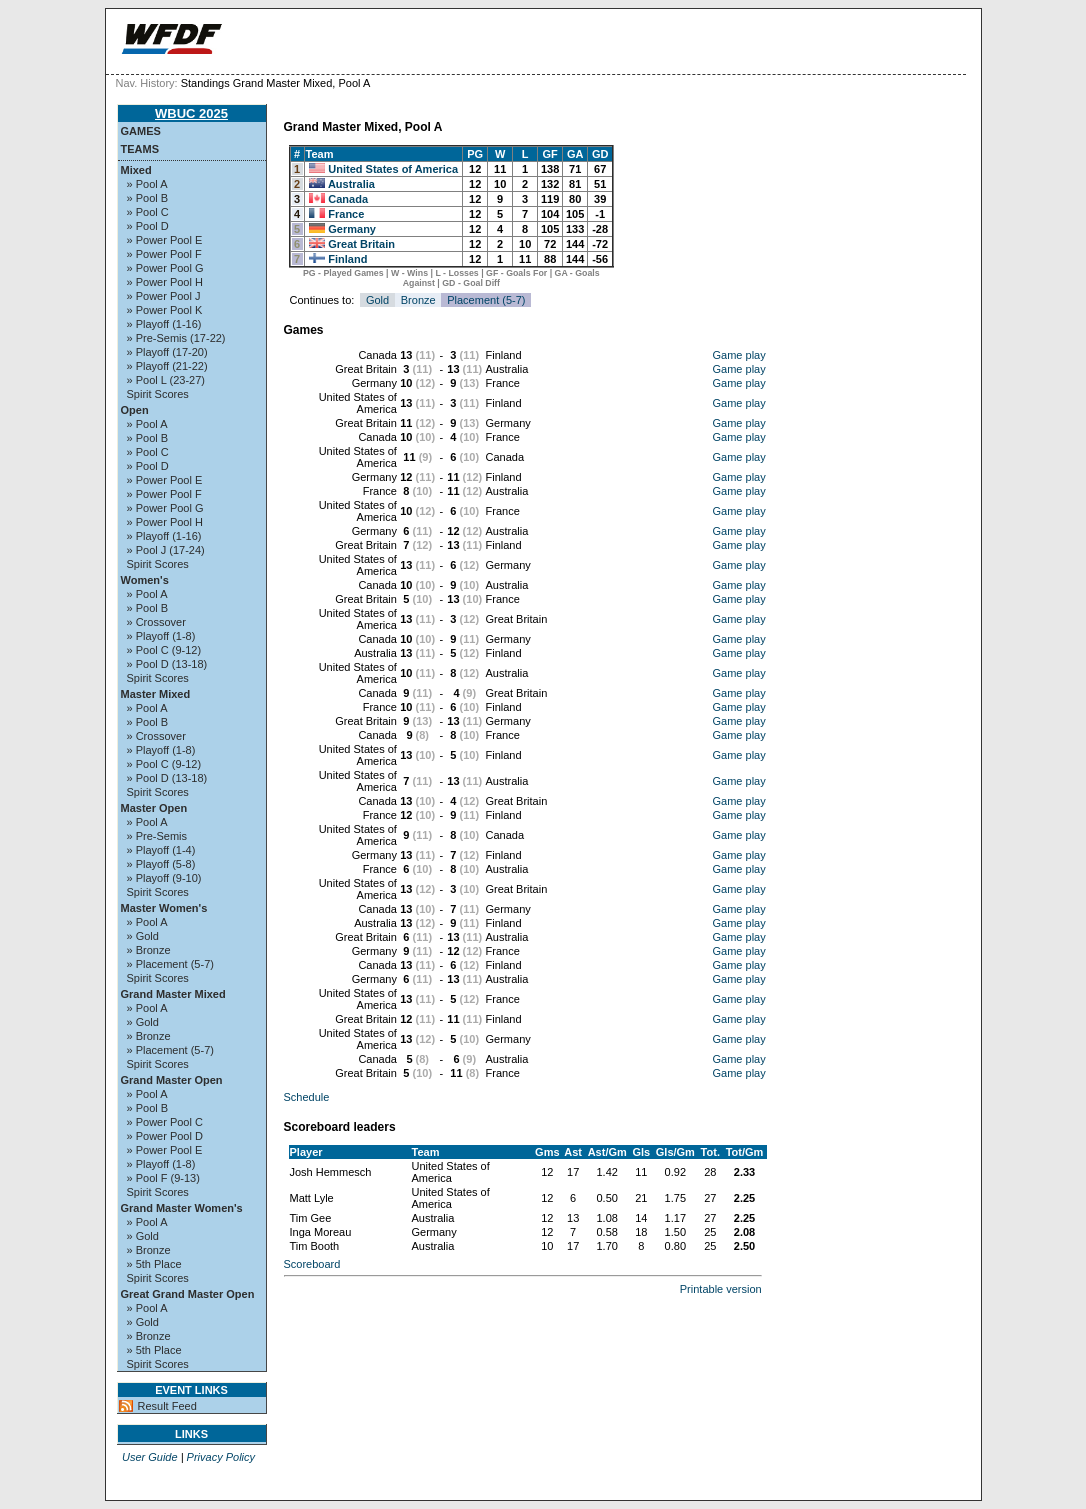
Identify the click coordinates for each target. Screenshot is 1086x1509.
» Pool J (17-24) (166, 550)
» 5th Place (154, 1264)
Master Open (154, 808)
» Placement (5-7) (170, 964)
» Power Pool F (164, 254)
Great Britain (361, 244)
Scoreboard (312, 1264)
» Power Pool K (165, 310)
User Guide (150, 1457)
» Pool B (148, 198)
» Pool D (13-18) (167, 664)
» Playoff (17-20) (167, 352)
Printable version (721, 1289)
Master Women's (164, 908)
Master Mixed (156, 694)
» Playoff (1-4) (161, 850)
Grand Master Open (172, 1080)
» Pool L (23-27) (166, 380)
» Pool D (148, 226)
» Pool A (147, 184)
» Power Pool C (165, 1122)
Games (141, 131)
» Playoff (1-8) (161, 636)
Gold (377, 300)
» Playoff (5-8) (161, 864)
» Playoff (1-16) (164, 324)
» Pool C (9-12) (164, 650)
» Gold (143, 936)
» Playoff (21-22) (167, 366)
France (346, 214)
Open (135, 410)
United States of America (393, 169)
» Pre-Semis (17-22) (176, 338)
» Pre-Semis (157, 836)
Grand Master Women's (182, 1208)
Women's (145, 580)
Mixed (136, 170)
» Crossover (156, 622)
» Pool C (148, 212)
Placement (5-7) (486, 300)
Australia (351, 184)
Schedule (307, 1097)
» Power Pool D (165, 1136)
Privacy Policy (221, 1457)
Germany (352, 229)
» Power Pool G (165, 268)
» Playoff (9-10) (164, 878)
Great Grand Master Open (188, 1294)
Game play (739, 355)
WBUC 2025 (191, 113)
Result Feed (167, 1406)
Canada (348, 199)
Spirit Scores (158, 394)
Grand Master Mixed (173, 994)
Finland (347, 259)
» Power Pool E (165, 240)
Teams (140, 149)
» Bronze (149, 950)
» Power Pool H (165, 282)
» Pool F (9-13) (163, 1178)
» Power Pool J (164, 296)
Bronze (418, 300)
